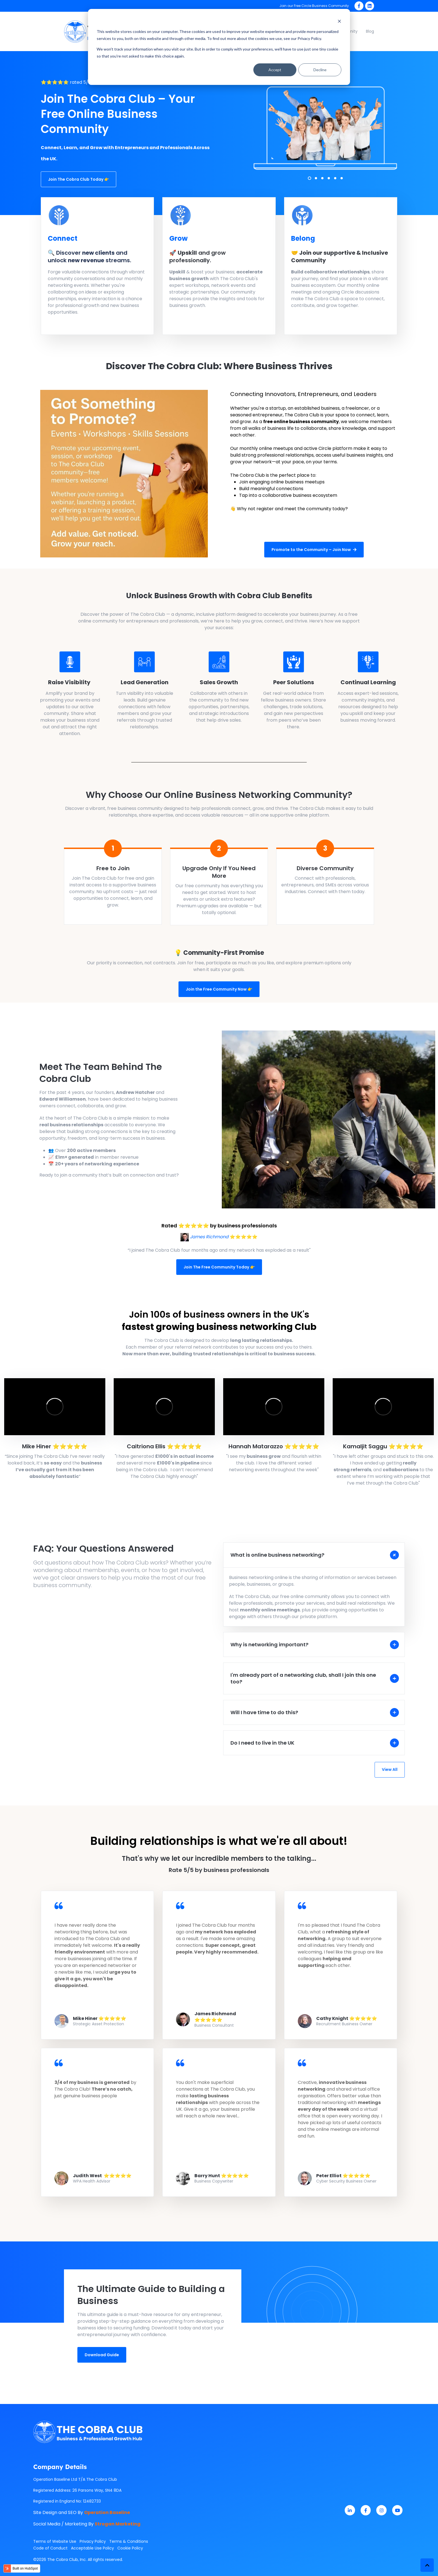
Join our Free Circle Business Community (314, 5)
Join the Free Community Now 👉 (219, 989)
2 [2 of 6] (316, 178)
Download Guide (102, 2355)
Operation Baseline (107, 2512)
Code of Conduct (50, 2548)
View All (389, 1769)
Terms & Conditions (128, 2541)
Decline (320, 69)
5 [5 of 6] (335, 178)
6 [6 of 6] (342, 178)
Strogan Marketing (118, 2524)
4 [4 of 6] (329, 178)
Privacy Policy (93, 2541)
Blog (370, 31)
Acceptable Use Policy (92, 2548)
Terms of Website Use (54, 2541)
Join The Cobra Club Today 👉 (78, 179)
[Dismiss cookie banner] (339, 21)
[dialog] (219, 47)
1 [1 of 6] (309, 178)
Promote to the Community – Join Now (314, 549)
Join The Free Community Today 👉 (219, 1267)
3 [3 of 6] (322, 178)
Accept (274, 69)
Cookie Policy (130, 2548)
